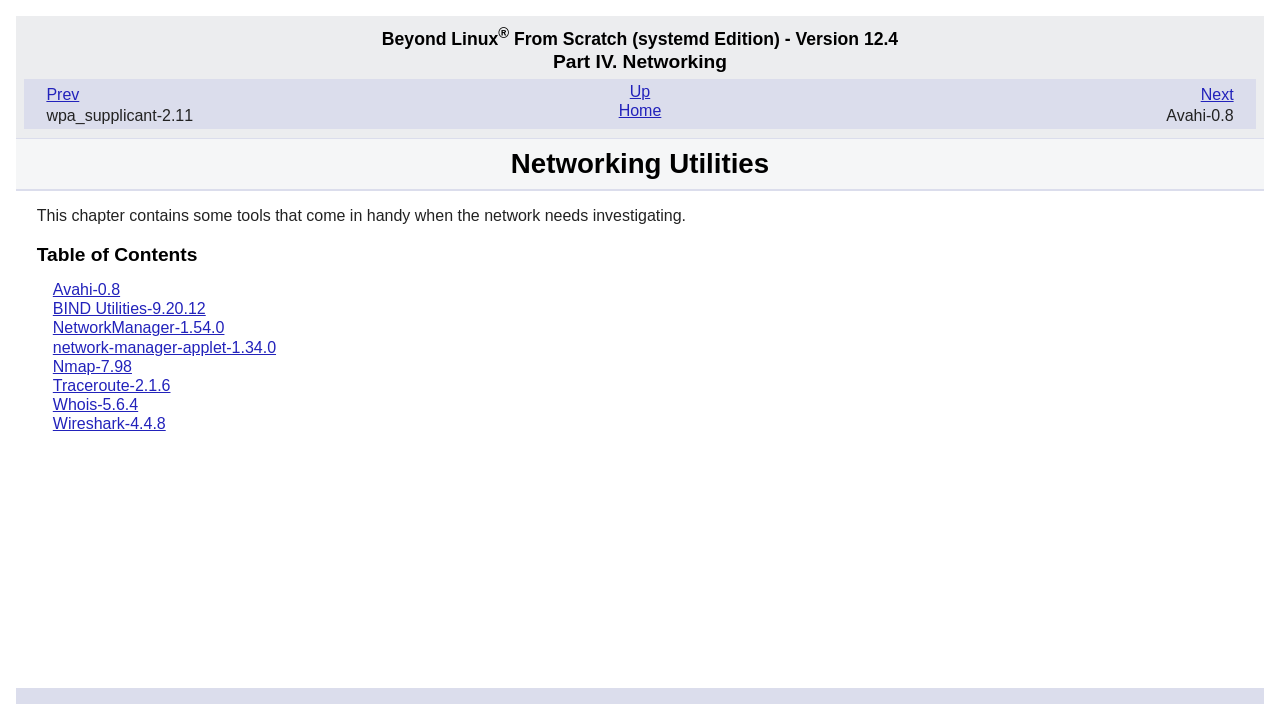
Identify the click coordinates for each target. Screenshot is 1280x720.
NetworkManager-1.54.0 (139, 327)
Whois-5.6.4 (95, 404)
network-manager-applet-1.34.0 (164, 347)
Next (1217, 94)
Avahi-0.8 (86, 289)
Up (640, 91)
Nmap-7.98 (92, 366)
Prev (62, 94)
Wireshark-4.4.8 (109, 423)
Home (640, 110)
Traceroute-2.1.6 (112, 385)
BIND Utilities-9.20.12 (129, 308)
